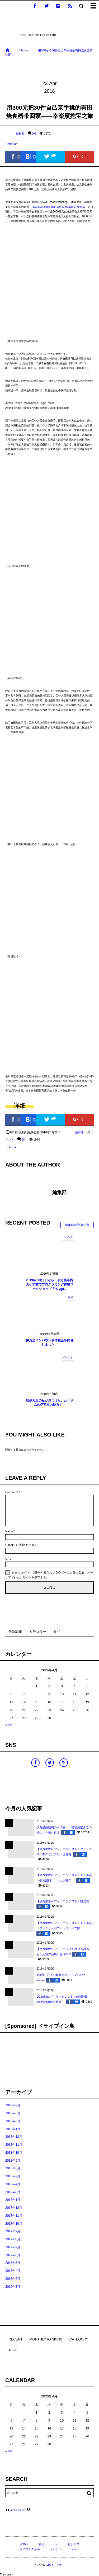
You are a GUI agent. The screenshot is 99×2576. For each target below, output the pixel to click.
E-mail (9, 1544)
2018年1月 (12, 2200)
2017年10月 (13, 2223)
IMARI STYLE (18, 2509)
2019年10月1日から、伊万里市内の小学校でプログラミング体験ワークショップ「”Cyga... (49, 1284)
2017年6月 (12, 2255)
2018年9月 (12, 2160)
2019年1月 (12, 2129)
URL (8, 1558)
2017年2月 (12, 2279)
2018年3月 (12, 2192)
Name (9, 1531)
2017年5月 (12, 2263)
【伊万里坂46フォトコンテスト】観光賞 (62, 1901)
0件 (34, 133)
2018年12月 (13, 2137)
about (75, 2549)
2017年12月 (13, 2208)
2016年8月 (12, 2287)
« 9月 (9, 1725)
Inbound (12, 143)
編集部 (15, 133)
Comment (11, 1492)
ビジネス (73, 2544)
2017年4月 (12, 2271)
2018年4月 (12, 2184)
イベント (68, 1237)
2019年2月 (12, 2121)
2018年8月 (12, 2168)
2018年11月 (13, 2145)
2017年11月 (13, 2216)
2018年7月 (12, 2176)
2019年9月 (12, 2105)
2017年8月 (12, 2239)
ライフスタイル (30, 2549)
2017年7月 (12, 2247)
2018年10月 (13, 2152)
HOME (24, 2544)
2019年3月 (12, 2113)
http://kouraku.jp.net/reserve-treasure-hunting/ (58, 206)
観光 (70, 1297)
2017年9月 (12, 2231)
